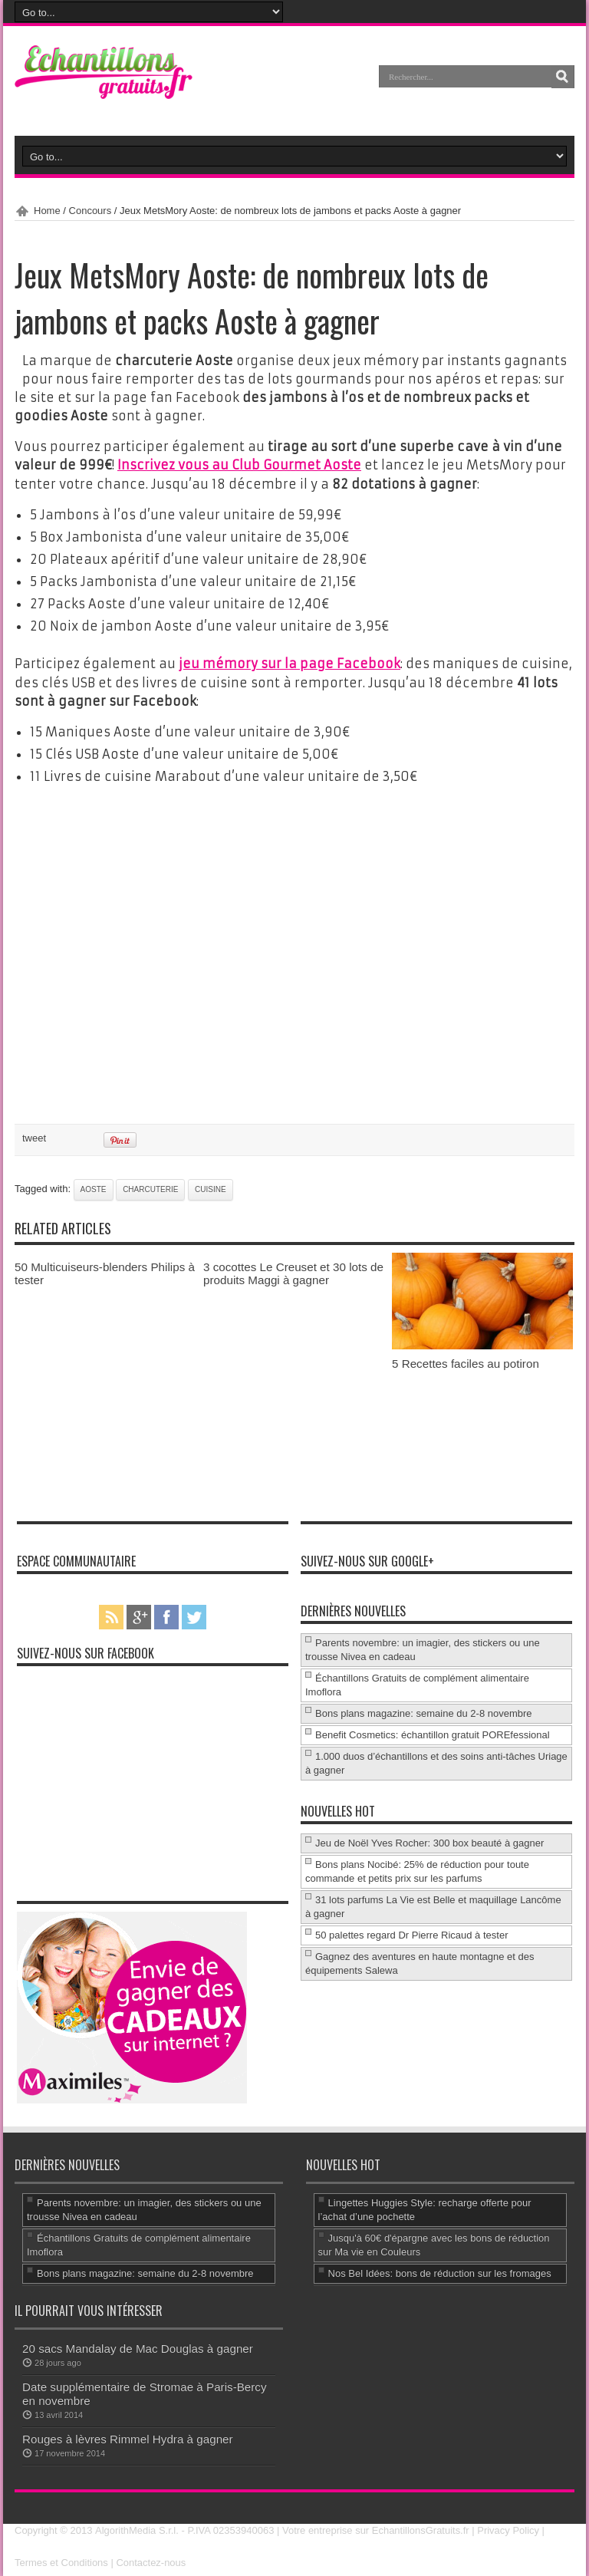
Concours (90, 210)
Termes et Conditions (61, 2560)
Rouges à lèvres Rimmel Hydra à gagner (127, 2437)
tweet (34, 1136)
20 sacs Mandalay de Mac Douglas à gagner (137, 2347)
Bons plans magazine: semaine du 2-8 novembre (423, 1712)
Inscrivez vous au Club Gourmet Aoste (239, 465)
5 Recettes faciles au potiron (465, 1362)
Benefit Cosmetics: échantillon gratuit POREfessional (432, 1733)
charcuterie (150, 1188)
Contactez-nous (151, 2560)
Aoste (94, 1188)
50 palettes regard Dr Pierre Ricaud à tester (411, 1933)
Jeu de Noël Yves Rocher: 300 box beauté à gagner (429, 1841)
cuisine (210, 1188)
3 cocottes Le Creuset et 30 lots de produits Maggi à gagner (293, 1272)
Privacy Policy (508, 2529)
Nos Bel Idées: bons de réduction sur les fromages (439, 2272)
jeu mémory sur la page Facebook (289, 662)
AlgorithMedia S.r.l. (136, 2529)
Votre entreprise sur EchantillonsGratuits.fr (375, 2529)
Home (47, 210)
